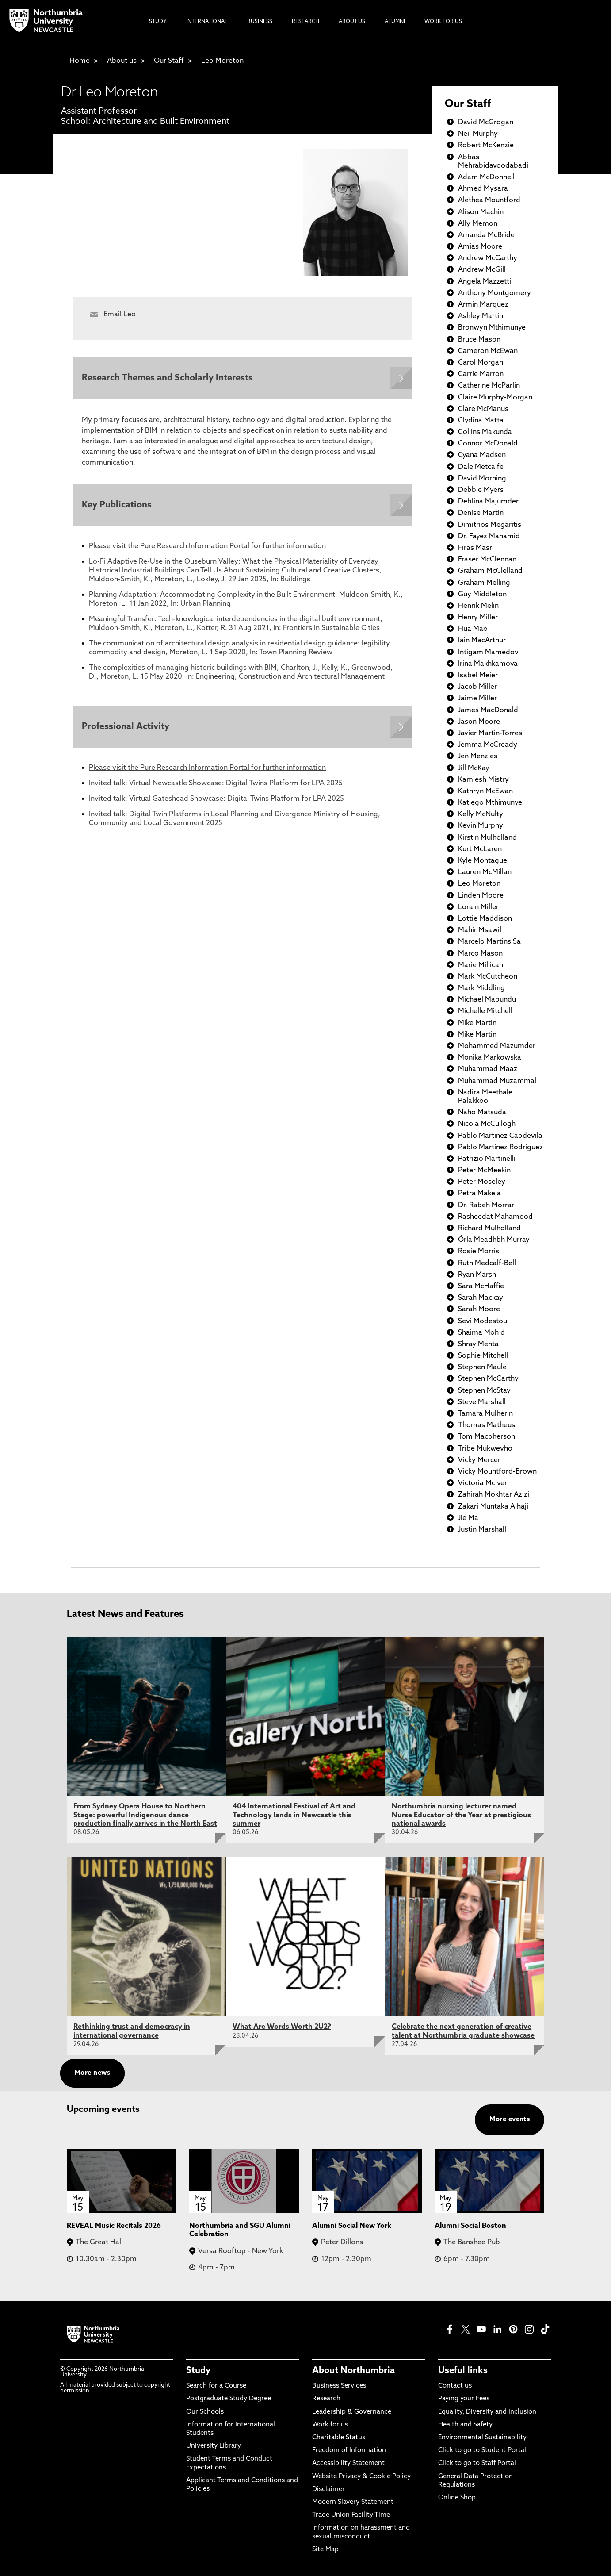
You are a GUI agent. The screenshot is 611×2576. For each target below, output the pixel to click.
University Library (213, 2446)
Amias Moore (480, 246)
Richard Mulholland (489, 1228)
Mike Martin (477, 1023)
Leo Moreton (222, 61)
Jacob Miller (477, 687)
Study (198, 2370)
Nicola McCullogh (487, 1124)
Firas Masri (476, 548)
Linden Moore (481, 895)
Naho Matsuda (482, 1112)
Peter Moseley (481, 1182)
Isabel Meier (478, 675)
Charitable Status (338, 2437)
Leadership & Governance (351, 2412)
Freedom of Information (349, 2450)
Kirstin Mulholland (487, 837)
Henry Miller (478, 617)
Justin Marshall (482, 1529)
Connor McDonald (488, 443)
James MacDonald (488, 710)
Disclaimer (328, 2489)
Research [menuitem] (305, 21)
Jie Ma (468, 1518)
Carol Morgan (480, 362)
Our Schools (205, 2412)
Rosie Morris (478, 1251)
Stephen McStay (484, 1390)
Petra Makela (479, 1193)
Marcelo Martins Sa (489, 941)
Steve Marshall (482, 1402)
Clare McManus (483, 409)
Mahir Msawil (479, 930)
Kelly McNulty (480, 814)
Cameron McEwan (488, 351)
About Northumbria (353, 2370)
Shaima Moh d (481, 1332)
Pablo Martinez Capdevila (500, 1136)
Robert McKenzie (486, 145)
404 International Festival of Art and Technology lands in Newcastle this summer (294, 1815)
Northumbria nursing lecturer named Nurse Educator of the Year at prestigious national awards (461, 1815)
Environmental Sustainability (482, 2437)
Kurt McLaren (480, 849)
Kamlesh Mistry (483, 779)
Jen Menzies (477, 756)
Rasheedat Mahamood (495, 1217)
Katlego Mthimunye (490, 802)
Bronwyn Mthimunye (492, 327)
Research (326, 2399)
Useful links (463, 2370)
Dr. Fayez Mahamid (489, 536)
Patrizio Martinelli (487, 1159)
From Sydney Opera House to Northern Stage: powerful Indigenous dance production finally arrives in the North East (145, 1815)
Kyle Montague (482, 860)
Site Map (325, 2549)
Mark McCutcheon (487, 976)
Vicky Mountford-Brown (497, 1471)
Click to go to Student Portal (482, 2450)
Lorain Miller (478, 907)
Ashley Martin (480, 316)
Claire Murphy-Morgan (495, 397)
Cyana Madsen (482, 455)
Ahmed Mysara (483, 188)
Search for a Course (216, 2386)
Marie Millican (480, 965)
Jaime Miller (477, 698)
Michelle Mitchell (485, 1011)
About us (122, 61)
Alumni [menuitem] (395, 21)
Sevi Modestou (482, 1321)
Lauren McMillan (485, 872)
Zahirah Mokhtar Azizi (493, 1494)
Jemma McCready (487, 745)
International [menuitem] (207, 21)
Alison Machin (481, 212)
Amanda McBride (486, 235)
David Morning (482, 478)
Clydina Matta (481, 420)
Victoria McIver (482, 1483)
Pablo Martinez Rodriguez (500, 1147)
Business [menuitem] (259, 21)
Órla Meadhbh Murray (494, 1240)
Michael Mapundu (487, 999)
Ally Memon (477, 223)
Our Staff (169, 61)
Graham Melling (484, 583)
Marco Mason (480, 953)
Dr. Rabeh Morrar (486, 1205)
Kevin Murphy (480, 825)
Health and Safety (465, 2425)
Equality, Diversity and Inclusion (487, 2412)
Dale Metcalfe (481, 467)
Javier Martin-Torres (490, 733)
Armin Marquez (483, 304)
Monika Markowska (489, 1057)
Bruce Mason (479, 339)
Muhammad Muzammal (497, 1081)
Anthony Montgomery (494, 293)
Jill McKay (473, 768)
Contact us (455, 2386)
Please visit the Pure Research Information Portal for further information (207, 546)
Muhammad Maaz (487, 1069)
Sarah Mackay (480, 1297)
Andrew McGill (482, 269)
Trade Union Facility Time (351, 2515)
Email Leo (119, 314)
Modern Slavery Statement (352, 2502)
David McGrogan (485, 122)
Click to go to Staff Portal (477, 2463)
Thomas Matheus (486, 1425)
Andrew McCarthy (487, 258)
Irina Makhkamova (488, 664)
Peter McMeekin (484, 1170)
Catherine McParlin (489, 385)
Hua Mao (473, 629)
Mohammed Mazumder (496, 1046)
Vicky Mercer (479, 1460)
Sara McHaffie (481, 1286)
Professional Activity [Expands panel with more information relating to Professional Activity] (125, 726)
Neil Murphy (478, 134)
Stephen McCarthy (488, 1378)
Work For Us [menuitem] (443, 21)
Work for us (330, 2425)
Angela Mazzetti (484, 281)
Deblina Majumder (488, 501)
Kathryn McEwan (485, 791)
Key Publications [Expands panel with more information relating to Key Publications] (117, 505)
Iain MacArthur (482, 640)
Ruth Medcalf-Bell (487, 1263)
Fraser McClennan (487, 559)
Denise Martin (481, 513)
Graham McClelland (490, 571)
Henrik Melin (478, 606)
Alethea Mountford (489, 200)
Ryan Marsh (477, 1274)
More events (509, 2119)
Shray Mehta (478, 1344)
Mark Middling (481, 988)
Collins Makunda (485, 432)
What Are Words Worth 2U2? (282, 2027)
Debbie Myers (481, 490)
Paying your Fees (463, 2399)
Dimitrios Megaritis (489, 525)
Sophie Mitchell (483, 1355)
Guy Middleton (482, 594)
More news (92, 2073)
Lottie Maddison (485, 918)
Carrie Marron (481, 374)
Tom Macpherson (486, 1436)
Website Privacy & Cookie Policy (361, 2476)
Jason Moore (479, 722)
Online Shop (457, 2498)
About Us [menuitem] (352, 21)
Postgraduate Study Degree (228, 2399)
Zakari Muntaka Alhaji (493, 1506)
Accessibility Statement (348, 2463)
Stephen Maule (482, 1367)
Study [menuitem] (158, 21)
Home (79, 61)
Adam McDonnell (486, 177)
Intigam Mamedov (488, 652)
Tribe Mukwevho (485, 1448)
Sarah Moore (479, 1309)
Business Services (339, 2386)
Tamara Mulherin (485, 1413)
